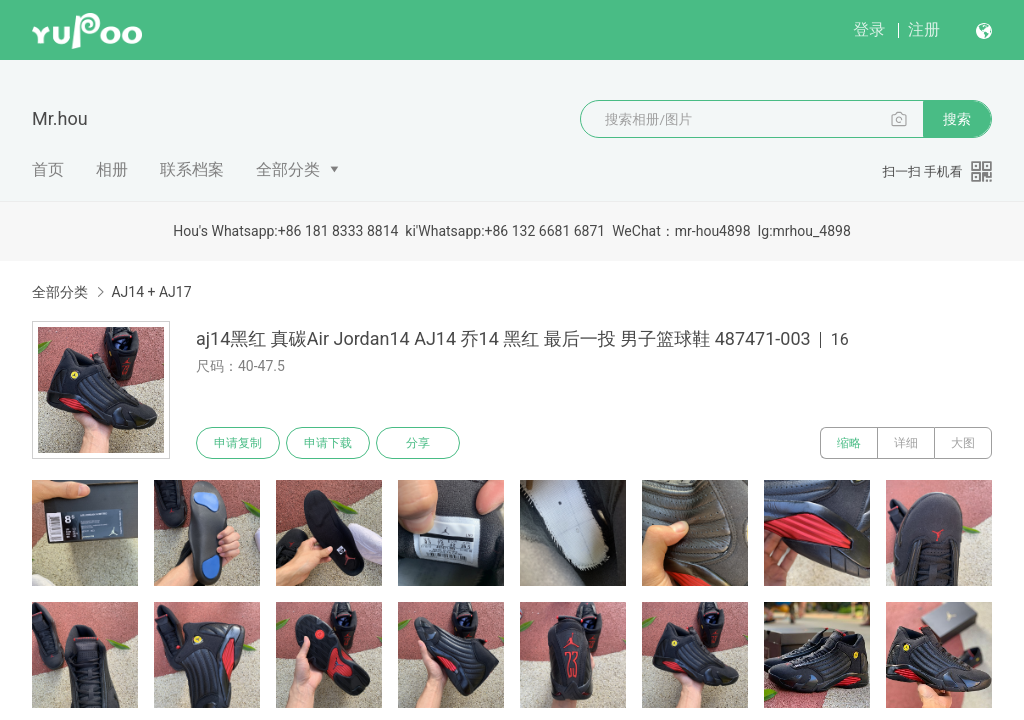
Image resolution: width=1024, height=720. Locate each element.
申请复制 (238, 443)
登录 (869, 29)
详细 (906, 443)
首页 (48, 169)
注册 (924, 29)
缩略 (849, 443)
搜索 (957, 119)
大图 (963, 443)
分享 (418, 443)
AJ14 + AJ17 (151, 292)
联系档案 (192, 169)
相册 (112, 169)
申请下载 (328, 443)
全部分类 (288, 169)
